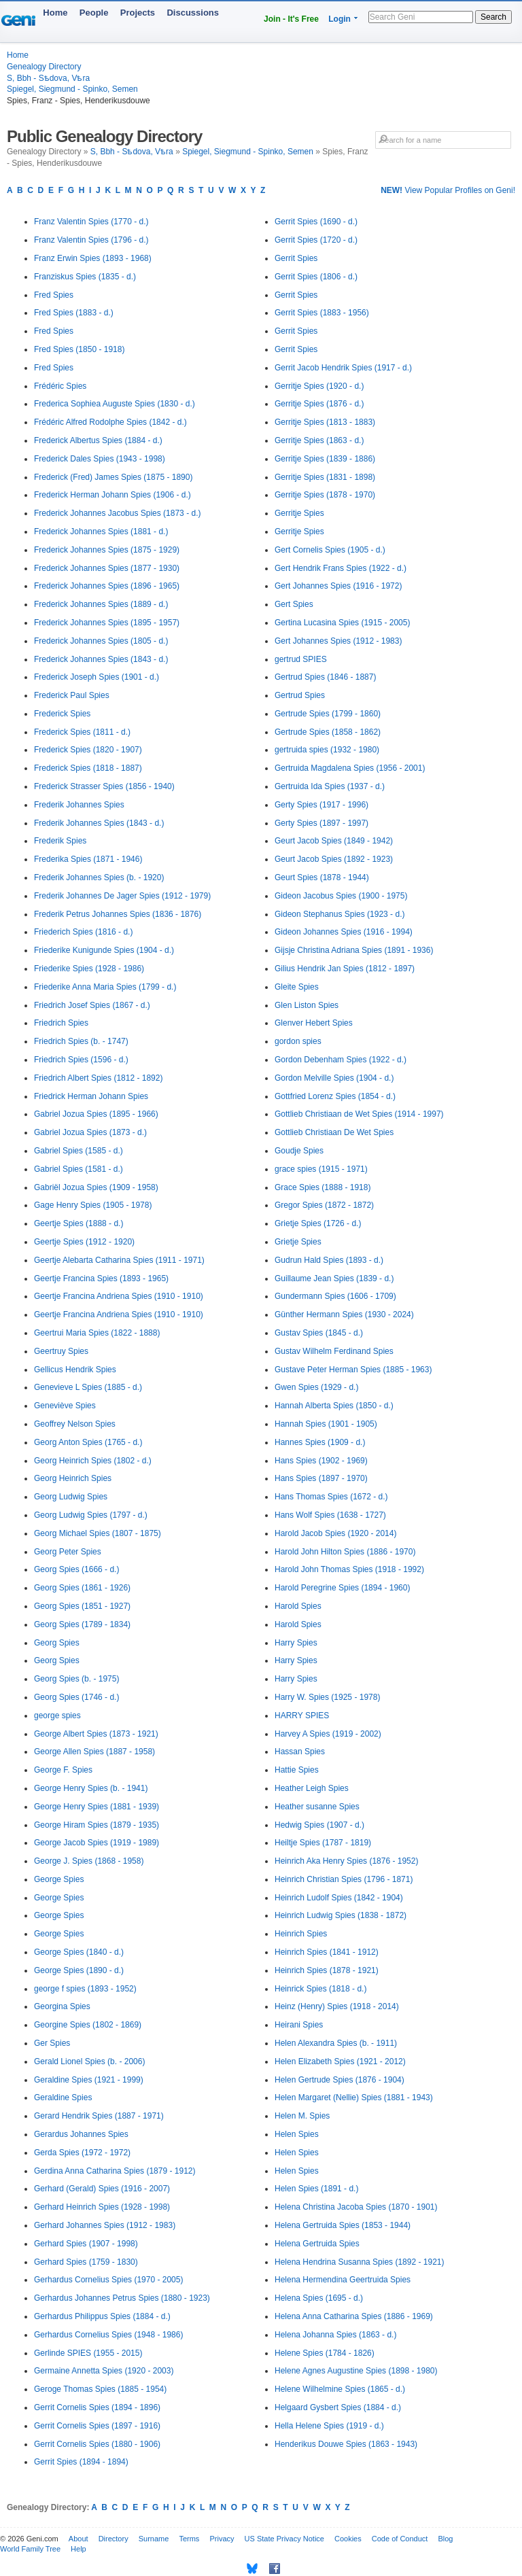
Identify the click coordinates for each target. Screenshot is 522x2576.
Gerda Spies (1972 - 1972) (82, 2152)
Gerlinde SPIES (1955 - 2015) (88, 2353)
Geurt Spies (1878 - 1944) (322, 877)
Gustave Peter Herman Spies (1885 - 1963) (353, 1369)
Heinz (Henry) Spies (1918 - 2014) (337, 2006)
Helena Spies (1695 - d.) (319, 2298)
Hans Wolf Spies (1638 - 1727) (330, 1515)
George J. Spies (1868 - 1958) (88, 1861)
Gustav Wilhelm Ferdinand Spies (334, 1351)
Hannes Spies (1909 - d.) (320, 1442)
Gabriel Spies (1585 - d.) (78, 1150)
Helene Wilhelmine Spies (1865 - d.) (340, 2389)
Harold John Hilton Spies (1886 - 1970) (345, 1551)
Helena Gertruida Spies (317, 2243)
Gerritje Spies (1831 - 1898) (325, 477)
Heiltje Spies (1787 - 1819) (323, 1842)
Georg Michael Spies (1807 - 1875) (97, 1533)
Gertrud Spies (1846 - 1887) (325, 677)
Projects (137, 12)
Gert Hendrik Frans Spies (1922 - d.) (340, 568)
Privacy (221, 2539)
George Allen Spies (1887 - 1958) (94, 1751)
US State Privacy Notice (284, 2539)
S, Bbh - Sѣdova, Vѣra (48, 78)
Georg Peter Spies (67, 1551)
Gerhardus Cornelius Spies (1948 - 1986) (108, 2334)
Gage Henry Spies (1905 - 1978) (93, 1205)
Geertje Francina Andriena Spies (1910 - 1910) (118, 1296)
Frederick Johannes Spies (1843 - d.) (101, 659)
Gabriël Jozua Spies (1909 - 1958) (96, 1187)
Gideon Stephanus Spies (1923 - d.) (339, 914)
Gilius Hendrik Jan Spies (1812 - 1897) (345, 968)
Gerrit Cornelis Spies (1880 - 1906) (97, 2444)
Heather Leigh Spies (312, 1788)
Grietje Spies (298, 1242)
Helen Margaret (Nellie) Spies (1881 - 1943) (354, 2097)
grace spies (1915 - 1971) (321, 1169)
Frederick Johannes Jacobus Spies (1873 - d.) (117, 513)
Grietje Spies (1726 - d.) (318, 1223)
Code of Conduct (400, 2539)
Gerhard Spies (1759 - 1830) (86, 2262)
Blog (445, 2539)
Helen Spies (297, 2134)
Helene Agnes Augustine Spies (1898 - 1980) (356, 2370)
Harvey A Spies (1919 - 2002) (328, 1734)
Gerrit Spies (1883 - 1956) (322, 312)
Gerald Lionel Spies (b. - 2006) (89, 2061)
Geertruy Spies (61, 1351)
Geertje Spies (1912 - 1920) (84, 1242)
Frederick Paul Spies (71, 695)
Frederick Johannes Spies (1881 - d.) (101, 531)
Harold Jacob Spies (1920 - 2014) (335, 1533)
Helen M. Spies (302, 2116)
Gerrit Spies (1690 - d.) (316, 221)
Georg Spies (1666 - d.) (76, 1569)
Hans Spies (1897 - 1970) (321, 1478)
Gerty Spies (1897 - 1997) (321, 823)
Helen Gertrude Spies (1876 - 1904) (339, 2080)
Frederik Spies (60, 841)
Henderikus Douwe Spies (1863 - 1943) (346, 2444)
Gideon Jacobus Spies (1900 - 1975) (341, 896)
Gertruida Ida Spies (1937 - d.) (330, 786)
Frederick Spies (62, 713)
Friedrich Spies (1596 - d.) (81, 1059)
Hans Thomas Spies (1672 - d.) (331, 1496)
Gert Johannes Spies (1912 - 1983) (338, 641)
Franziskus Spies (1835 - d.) (85, 276)
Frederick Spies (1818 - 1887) (88, 768)
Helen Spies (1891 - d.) (316, 2188)
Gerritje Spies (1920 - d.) (319, 386)
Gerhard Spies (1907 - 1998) (86, 2243)
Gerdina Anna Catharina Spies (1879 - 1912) (115, 2171)
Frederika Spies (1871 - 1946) (88, 859)
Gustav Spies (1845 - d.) (319, 1333)
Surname (154, 2539)
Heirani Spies (299, 2025)
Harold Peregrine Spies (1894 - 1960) (342, 1587)
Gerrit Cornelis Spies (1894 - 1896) (97, 2407)
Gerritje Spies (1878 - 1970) (325, 495)
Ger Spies (52, 2043)
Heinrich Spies (301, 1933)
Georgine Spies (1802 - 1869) (87, 2025)
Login (339, 19)
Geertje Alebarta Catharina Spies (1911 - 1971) (119, 1260)
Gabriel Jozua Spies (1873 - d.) (90, 1132)
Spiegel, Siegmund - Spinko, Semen (72, 89)
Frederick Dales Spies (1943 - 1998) (99, 459)
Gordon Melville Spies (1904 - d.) (334, 1078)
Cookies (348, 2539)
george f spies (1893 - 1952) (85, 1989)
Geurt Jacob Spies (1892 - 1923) (334, 859)
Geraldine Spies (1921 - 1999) (88, 2080)
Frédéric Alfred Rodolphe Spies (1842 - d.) (110, 422)
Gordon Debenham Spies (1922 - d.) (340, 1059)
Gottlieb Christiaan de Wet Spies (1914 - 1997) (359, 1114)
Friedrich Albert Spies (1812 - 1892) (98, 1078)
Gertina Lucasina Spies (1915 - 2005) (342, 622)
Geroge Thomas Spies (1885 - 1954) (100, 2389)
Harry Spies (296, 1643)
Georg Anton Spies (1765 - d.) (88, 1442)
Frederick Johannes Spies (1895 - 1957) (106, 622)
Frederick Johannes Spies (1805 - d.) (101, 641)
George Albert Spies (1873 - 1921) (96, 1734)
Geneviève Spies (65, 1405)
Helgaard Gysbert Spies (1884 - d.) (338, 2407)
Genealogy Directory (44, 66)
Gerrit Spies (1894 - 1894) (81, 2462)
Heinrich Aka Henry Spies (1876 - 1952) (346, 1861)
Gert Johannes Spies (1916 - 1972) (338, 586)
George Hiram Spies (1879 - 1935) (96, 1825)
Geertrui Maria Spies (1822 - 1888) (97, 1333)
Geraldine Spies (63, 2097)
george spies (57, 1715)
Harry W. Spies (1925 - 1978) (327, 1697)
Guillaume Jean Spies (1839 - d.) (334, 1278)
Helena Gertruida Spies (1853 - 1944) (343, 2225)
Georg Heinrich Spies (72, 1478)
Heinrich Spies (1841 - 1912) (327, 1952)
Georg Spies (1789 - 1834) (82, 1624)
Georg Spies (57, 1643)
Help (78, 2549)
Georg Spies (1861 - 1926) (82, 1587)
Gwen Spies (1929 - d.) (316, 1387)
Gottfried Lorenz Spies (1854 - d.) (335, 1096)
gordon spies (298, 1041)
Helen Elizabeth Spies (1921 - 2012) (340, 2061)
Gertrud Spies (300, 695)
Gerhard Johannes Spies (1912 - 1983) (104, 2225)
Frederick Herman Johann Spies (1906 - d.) (112, 495)
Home (55, 12)
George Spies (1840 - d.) (79, 1952)
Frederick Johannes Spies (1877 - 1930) (106, 568)
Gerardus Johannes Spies (81, 2134)
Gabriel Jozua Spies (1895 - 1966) (96, 1114)
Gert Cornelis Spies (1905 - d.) (330, 550)
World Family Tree (30, 2549)
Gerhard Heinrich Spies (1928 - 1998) (102, 2207)
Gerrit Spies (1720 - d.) (316, 240)
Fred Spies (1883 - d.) (74, 312)
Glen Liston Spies (306, 1005)
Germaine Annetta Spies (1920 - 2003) (103, 2370)
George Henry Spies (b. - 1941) (90, 1788)
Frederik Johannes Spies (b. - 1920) (99, 877)
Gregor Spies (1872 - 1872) (324, 1205)
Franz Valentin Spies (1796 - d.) (91, 240)
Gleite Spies (297, 987)
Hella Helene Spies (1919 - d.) (329, 2426)
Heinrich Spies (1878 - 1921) (327, 1970)
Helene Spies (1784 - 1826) (325, 2353)
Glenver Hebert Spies (314, 1023)
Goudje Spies (299, 1150)
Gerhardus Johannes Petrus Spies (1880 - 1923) (122, 2298)
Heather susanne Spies (317, 1806)
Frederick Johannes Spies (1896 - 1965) (106, 586)
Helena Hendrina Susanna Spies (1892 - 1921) (360, 2262)
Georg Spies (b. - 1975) (76, 1679)
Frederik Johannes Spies (79, 805)
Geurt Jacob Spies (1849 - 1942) (334, 841)
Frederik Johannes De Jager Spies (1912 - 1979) (122, 896)
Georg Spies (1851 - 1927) (82, 1606)
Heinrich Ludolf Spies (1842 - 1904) (339, 1897)
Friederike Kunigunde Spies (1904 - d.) (104, 950)
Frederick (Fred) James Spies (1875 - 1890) (113, 477)
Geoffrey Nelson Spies (75, 1424)
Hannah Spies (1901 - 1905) (326, 1424)
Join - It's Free (291, 19)
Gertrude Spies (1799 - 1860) (328, 713)
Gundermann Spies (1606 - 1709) (335, 1296)
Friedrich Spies (61, 1023)
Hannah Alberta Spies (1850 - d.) (334, 1405)
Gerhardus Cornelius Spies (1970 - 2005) (108, 2279)
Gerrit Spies (296, 258)
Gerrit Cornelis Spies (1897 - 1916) (97, 2426)
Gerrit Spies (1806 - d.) (316, 276)
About (78, 2539)
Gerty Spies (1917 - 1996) (321, 805)
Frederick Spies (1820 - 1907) (88, 749)
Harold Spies (298, 1606)
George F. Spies (63, 1770)
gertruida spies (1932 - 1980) (327, 749)
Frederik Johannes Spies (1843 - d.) (99, 823)
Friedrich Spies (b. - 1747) (81, 1041)
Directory (113, 2539)
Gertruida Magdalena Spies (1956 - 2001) (350, 768)
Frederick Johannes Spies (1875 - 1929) (106, 550)
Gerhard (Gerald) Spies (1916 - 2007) (102, 2188)
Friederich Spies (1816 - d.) (83, 932)
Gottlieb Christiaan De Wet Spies (334, 1132)
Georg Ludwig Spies (70, 1496)
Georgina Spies (62, 2006)
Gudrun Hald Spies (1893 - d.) (329, 1260)
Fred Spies (53, 295)
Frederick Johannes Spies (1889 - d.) (101, 604)
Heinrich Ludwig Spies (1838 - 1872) (340, 1915)
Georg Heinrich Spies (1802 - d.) (93, 1460)
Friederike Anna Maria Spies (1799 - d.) (105, 987)
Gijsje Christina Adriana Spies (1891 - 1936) (354, 950)
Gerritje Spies (299, 513)
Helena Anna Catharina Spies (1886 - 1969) (354, 2316)
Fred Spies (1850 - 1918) (79, 349)
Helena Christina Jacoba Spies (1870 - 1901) (356, 2207)
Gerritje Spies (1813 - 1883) (325, 422)
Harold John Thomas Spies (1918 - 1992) (349, 1569)
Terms (189, 2539)
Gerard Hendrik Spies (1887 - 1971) (99, 2116)
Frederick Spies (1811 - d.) (82, 732)
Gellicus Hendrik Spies (75, 1369)
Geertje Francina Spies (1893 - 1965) (101, 1278)
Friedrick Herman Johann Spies (91, 1096)
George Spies (59, 1879)
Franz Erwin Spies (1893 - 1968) (93, 258)
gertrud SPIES (301, 659)
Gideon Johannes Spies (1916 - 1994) (344, 932)
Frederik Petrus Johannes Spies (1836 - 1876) (117, 914)
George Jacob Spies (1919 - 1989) (96, 1842)
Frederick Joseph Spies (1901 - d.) (96, 677)
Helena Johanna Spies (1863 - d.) (335, 2334)
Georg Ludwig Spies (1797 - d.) (90, 1515)
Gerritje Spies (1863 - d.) (319, 440)
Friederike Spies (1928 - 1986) (89, 968)
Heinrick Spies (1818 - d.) (320, 1989)
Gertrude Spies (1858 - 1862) (328, 732)
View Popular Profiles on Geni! (448, 190)
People (94, 12)
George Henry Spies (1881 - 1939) (96, 1806)
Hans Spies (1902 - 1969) (321, 1460)
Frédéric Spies (60, 386)
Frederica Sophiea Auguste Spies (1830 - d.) (114, 403)
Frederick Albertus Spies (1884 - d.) (98, 440)
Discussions (193, 12)
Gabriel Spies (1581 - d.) (78, 1169)
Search (493, 17)
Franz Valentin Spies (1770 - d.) (91, 221)
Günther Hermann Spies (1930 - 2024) (344, 1314)
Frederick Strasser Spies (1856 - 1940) (104, 786)
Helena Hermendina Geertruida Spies (343, 2279)
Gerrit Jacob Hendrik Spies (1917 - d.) (343, 367)
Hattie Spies (297, 1770)
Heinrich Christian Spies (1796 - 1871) (344, 1879)
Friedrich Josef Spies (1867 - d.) (92, 1005)
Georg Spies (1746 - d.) (76, 1697)
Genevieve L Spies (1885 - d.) (88, 1387)
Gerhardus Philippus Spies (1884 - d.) (102, 2316)
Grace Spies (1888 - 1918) (322, 1187)
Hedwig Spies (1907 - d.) (319, 1825)
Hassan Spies (300, 1751)
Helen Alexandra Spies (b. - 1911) (336, 2043)
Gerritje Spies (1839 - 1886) (325, 459)
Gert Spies (294, 604)
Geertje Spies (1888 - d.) (78, 1223)
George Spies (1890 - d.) (79, 1970)
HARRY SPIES (302, 1715)
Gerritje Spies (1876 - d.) (319, 403)
